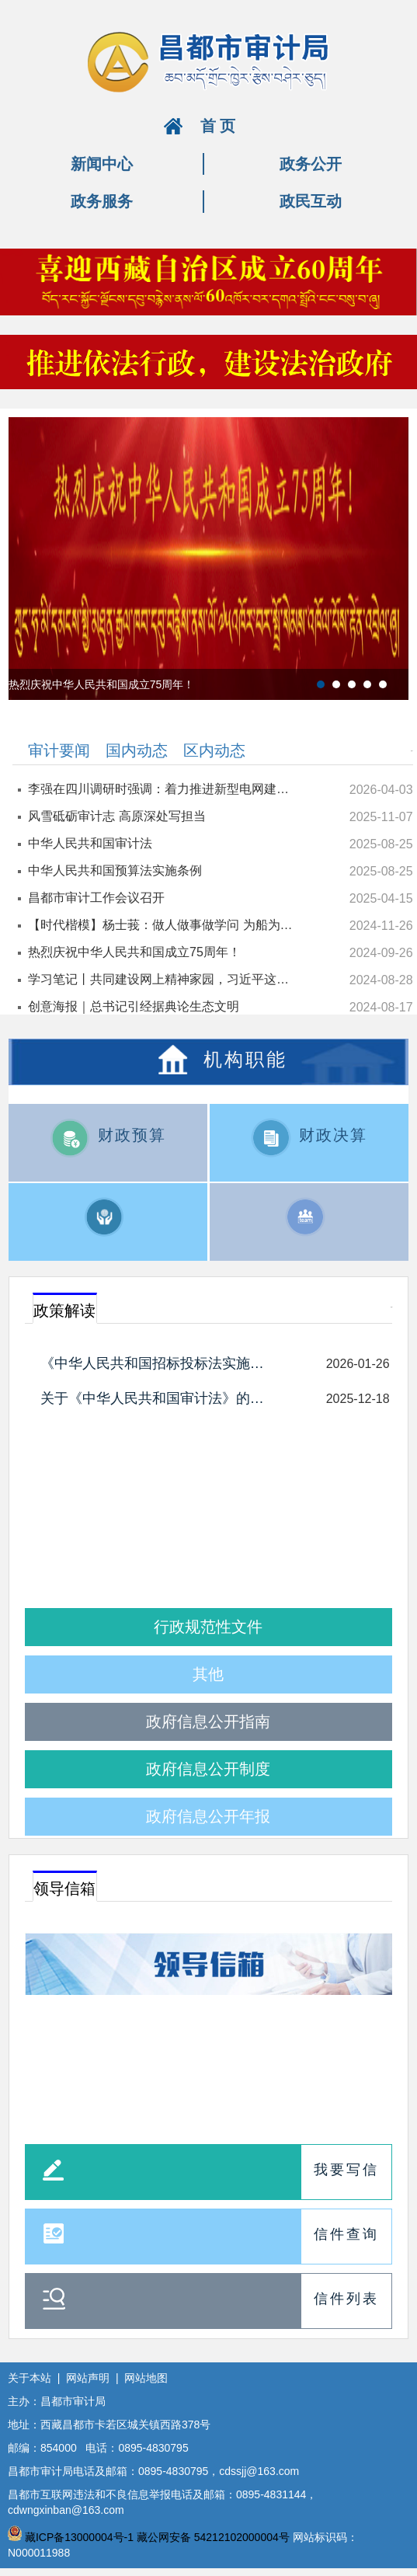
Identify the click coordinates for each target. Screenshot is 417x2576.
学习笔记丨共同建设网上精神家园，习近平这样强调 (162, 979)
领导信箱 (64, 1888)
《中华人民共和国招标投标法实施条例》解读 (159, 1363)
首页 (219, 125)
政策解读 (64, 1310)
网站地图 (146, 2378)
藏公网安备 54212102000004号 (213, 2537)
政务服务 (102, 201)
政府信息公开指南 (208, 1721)
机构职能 (245, 1058)
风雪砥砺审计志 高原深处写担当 (116, 816)
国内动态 (137, 750)
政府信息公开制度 (208, 1768)
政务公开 (311, 163)
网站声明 (87, 2378)
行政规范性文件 (208, 1626)
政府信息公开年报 (208, 1816)
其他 (208, 1674)
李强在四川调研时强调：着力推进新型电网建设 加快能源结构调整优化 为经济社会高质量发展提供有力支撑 (162, 788)
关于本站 (29, 2378)
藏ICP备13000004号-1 (79, 2537)
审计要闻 (59, 750)
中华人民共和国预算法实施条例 (115, 870)
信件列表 (346, 2298)
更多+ (412, 750)
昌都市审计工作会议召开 (96, 897)
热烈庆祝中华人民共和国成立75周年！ (134, 952)
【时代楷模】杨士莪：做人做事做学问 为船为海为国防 (162, 924)
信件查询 (346, 2234)
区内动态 (214, 750)
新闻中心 (102, 163)
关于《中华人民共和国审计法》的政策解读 (159, 1398)
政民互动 (311, 201)
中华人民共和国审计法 (90, 843)
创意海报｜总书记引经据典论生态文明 (133, 1006)
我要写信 (346, 2169)
